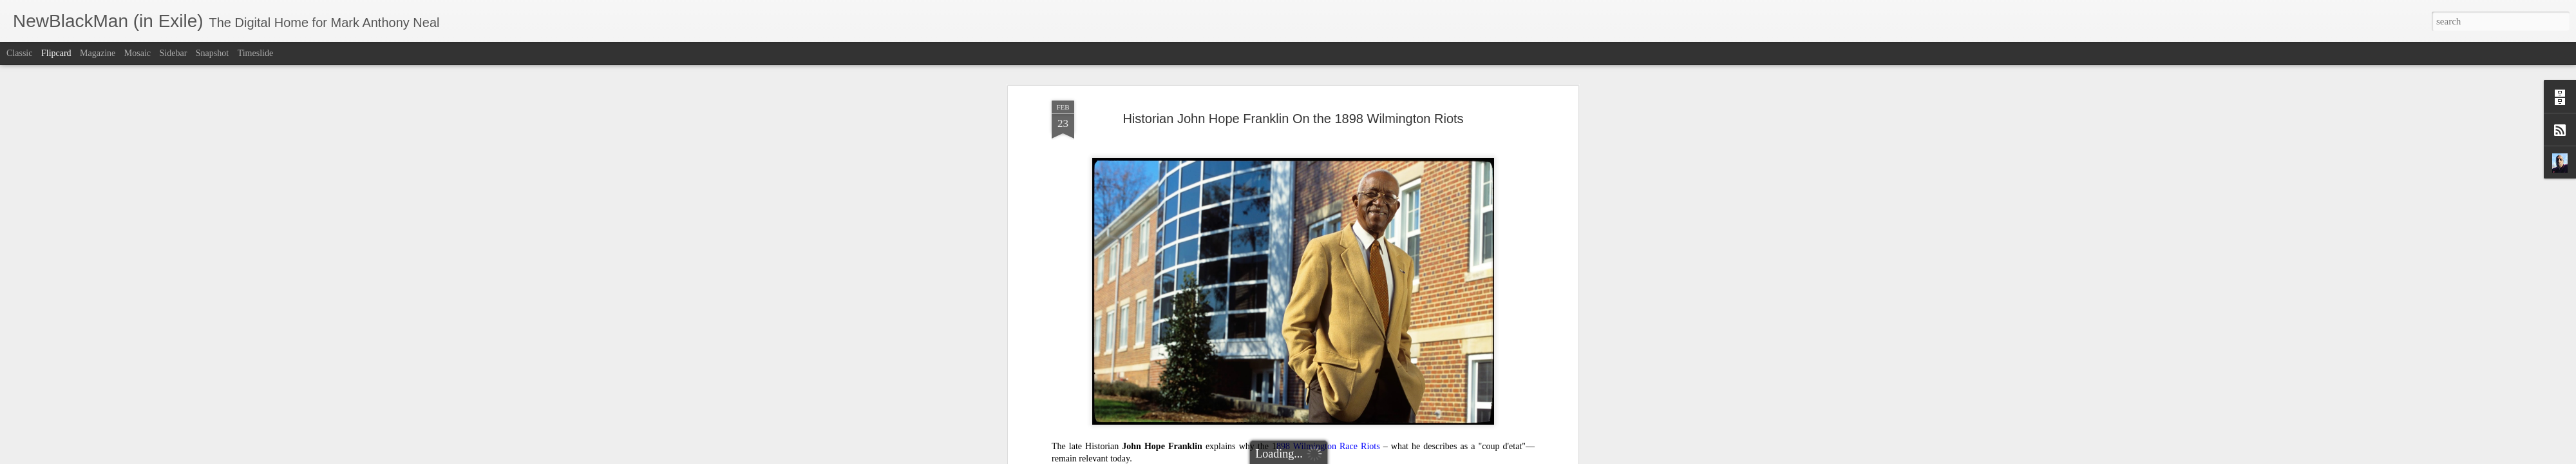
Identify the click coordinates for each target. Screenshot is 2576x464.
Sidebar (173, 53)
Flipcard (56, 53)
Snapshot (212, 53)
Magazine (97, 53)
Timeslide (256, 53)
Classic (19, 53)
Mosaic (137, 53)
